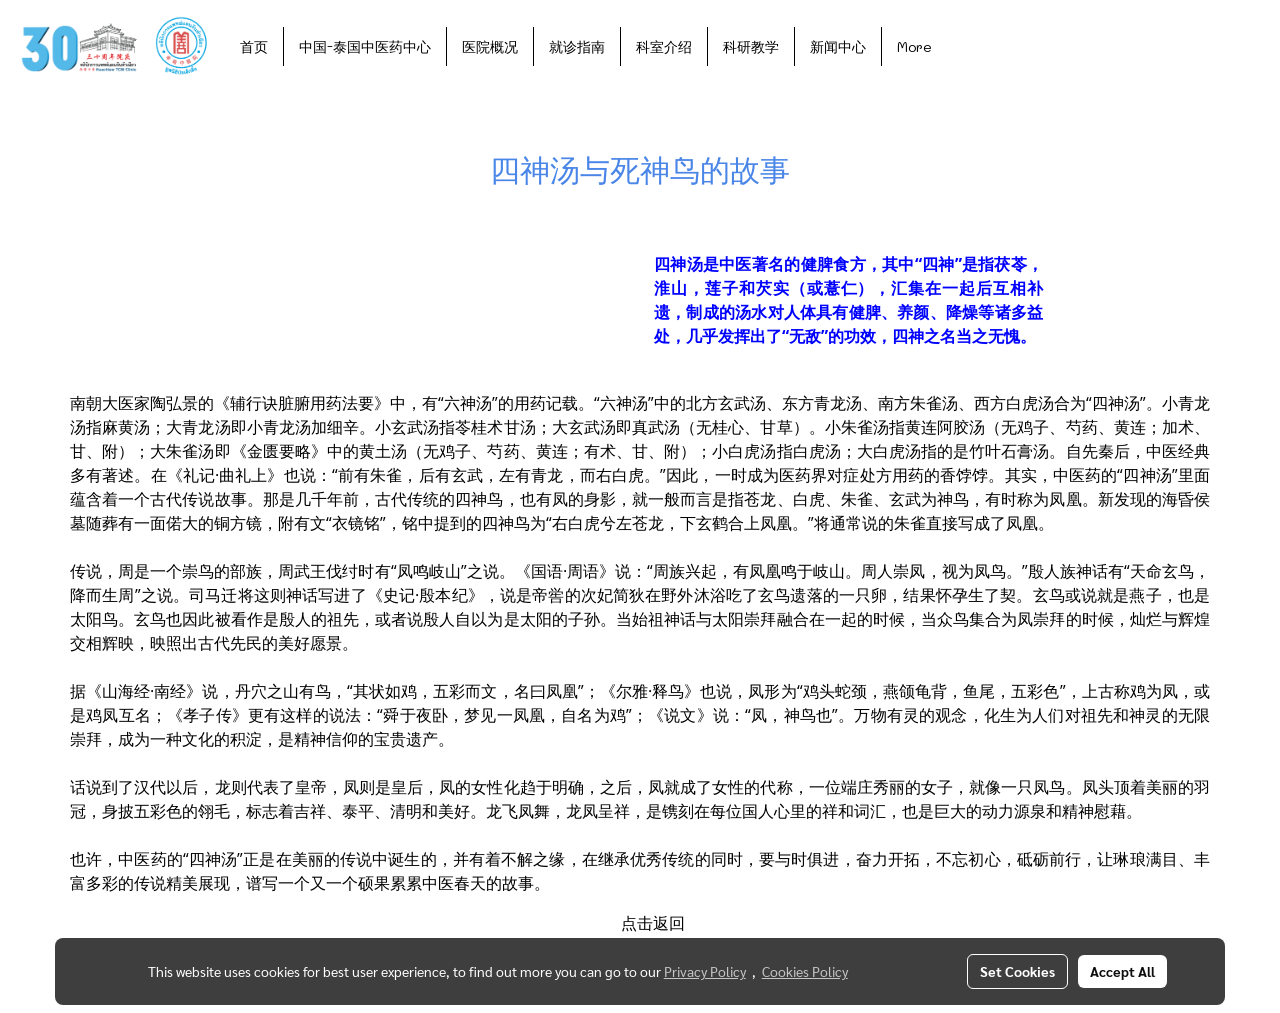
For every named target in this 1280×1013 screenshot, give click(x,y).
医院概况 (490, 46)
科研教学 (751, 46)
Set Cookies (1017, 971)
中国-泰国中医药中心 (365, 46)
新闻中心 (838, 46)
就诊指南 (577, 46)
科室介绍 (664, 46)
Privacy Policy (705, 971)
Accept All (1122, 971)
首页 (254, 46)
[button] (965, 46)
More (914, 46)
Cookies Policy (805, 971)
